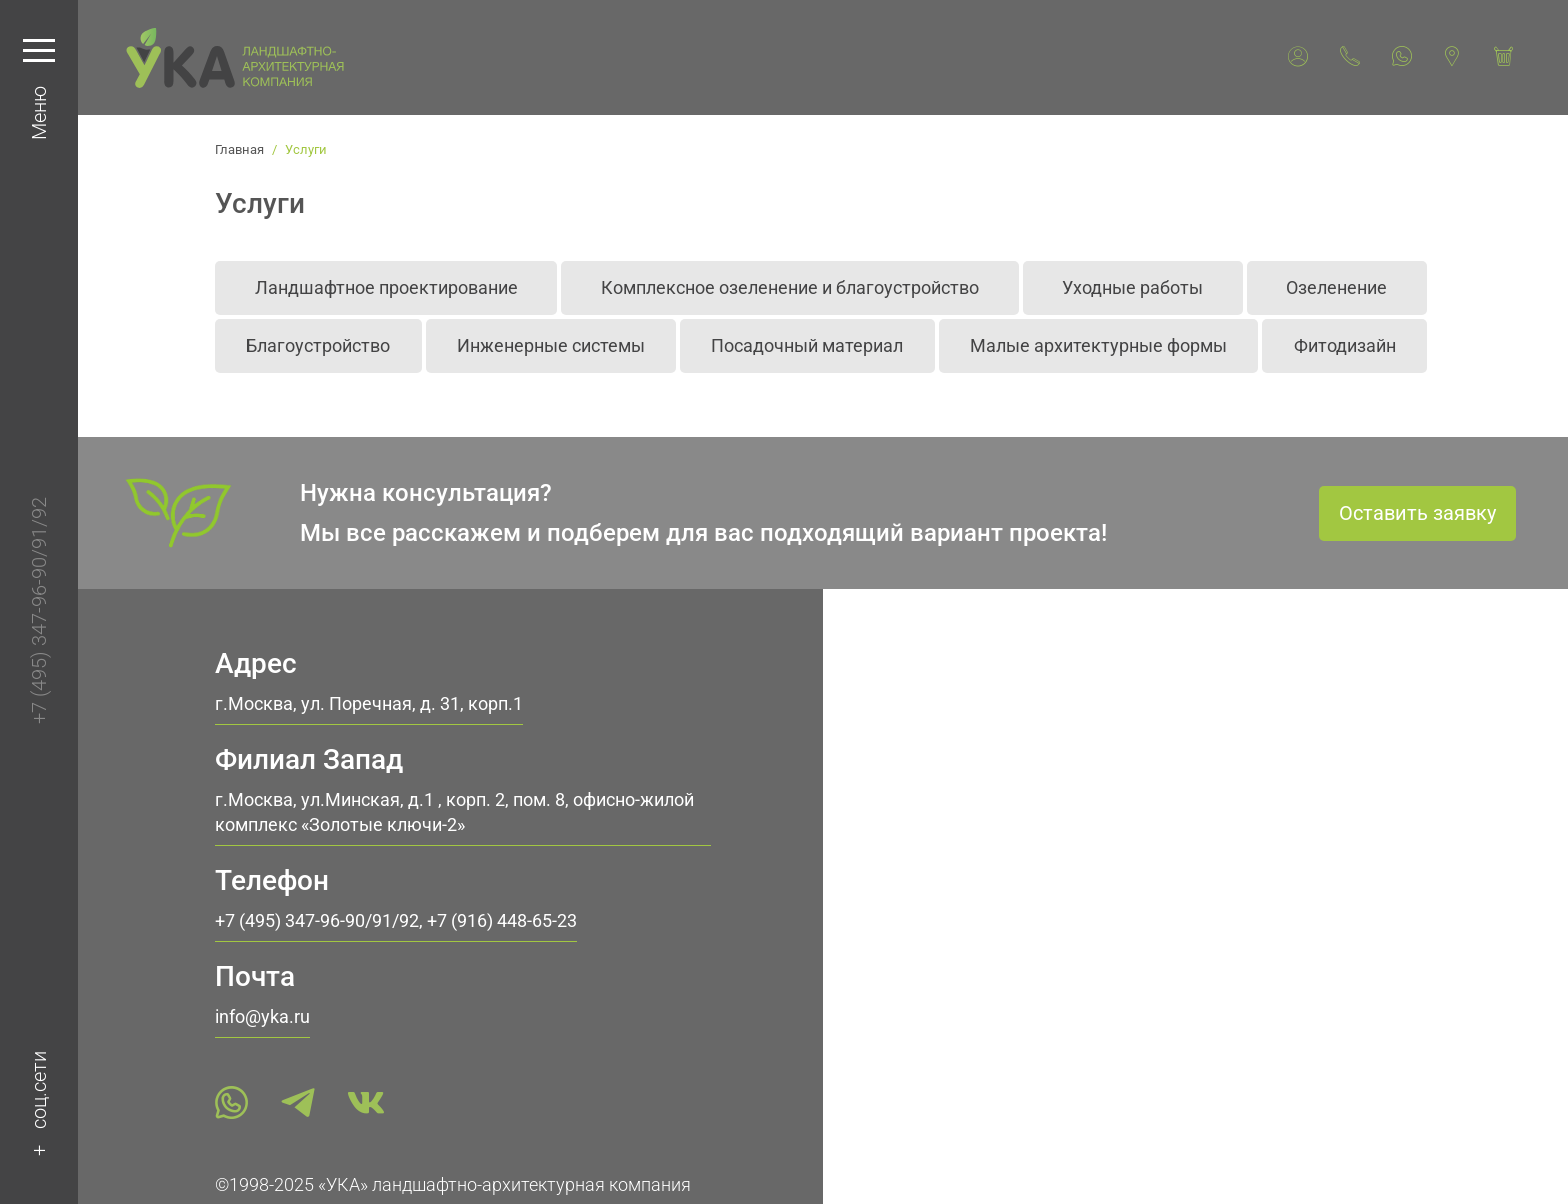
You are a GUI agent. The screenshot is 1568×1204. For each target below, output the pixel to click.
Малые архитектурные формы (1098, 345)
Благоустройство (318, 345)
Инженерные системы (551, 345)
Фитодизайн (1345, 345)
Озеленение (1336, 287)
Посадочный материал (807, 345)
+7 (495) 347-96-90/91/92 (39, 610)
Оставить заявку (1417, 513)
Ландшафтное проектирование (386, 287)
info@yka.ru (262, 1016)
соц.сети (39, 1090)
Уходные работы (1132, 287)
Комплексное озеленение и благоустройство (790, 287)
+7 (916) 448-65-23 (502, 920)
